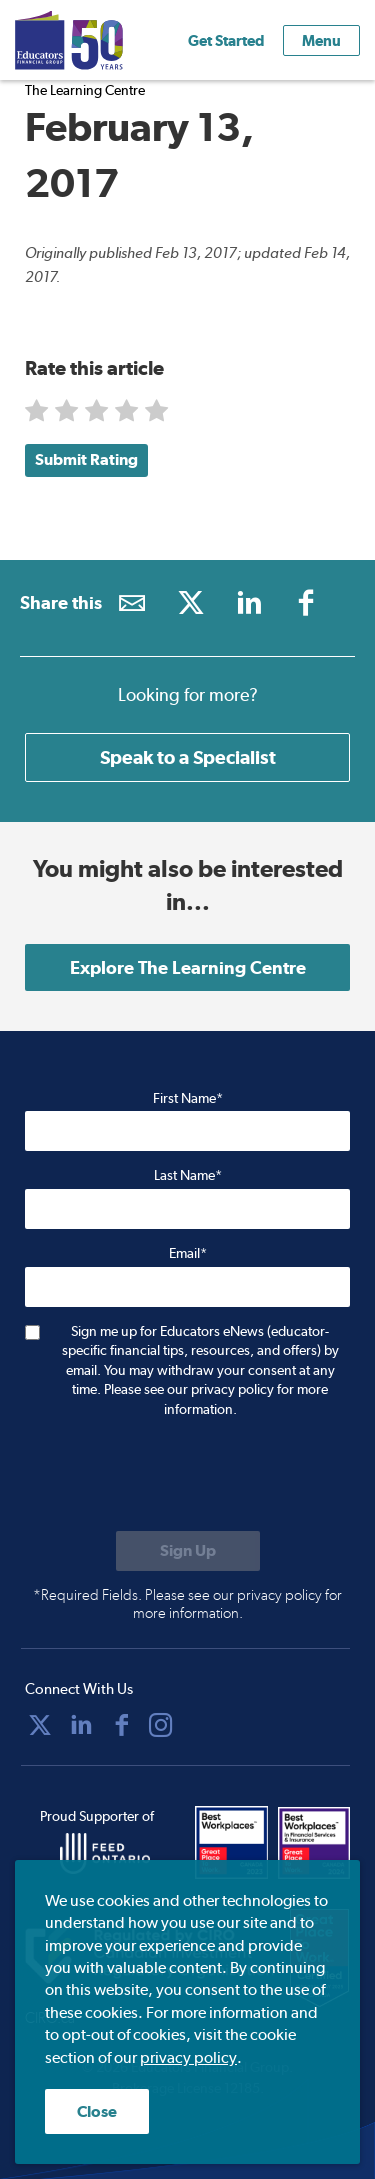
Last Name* (188, 1175)
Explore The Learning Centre (188, 967)
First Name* (188, 1098)
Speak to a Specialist (188, 757)
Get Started (226, 40)
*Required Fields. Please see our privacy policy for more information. (187, 1604)
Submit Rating (86, 459)
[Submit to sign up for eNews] (188, 1551)
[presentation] (177, 1477)
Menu (321, 40)
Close (97, 2111)
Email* (188, 1253)
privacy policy (188, 2057)
